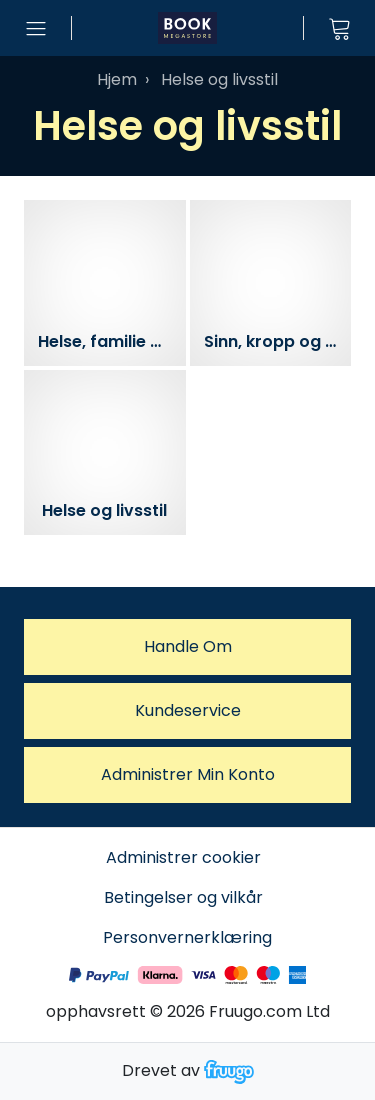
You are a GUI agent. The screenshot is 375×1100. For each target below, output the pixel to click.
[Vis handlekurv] (339, 28)
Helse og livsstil (219, 79)
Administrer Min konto (188, 774)
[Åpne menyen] (36, 28)
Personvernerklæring (187, 937)
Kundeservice (188, 710)
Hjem (117, 79)
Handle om (188, 646)
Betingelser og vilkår (183, 897)
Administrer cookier (183, 857)
